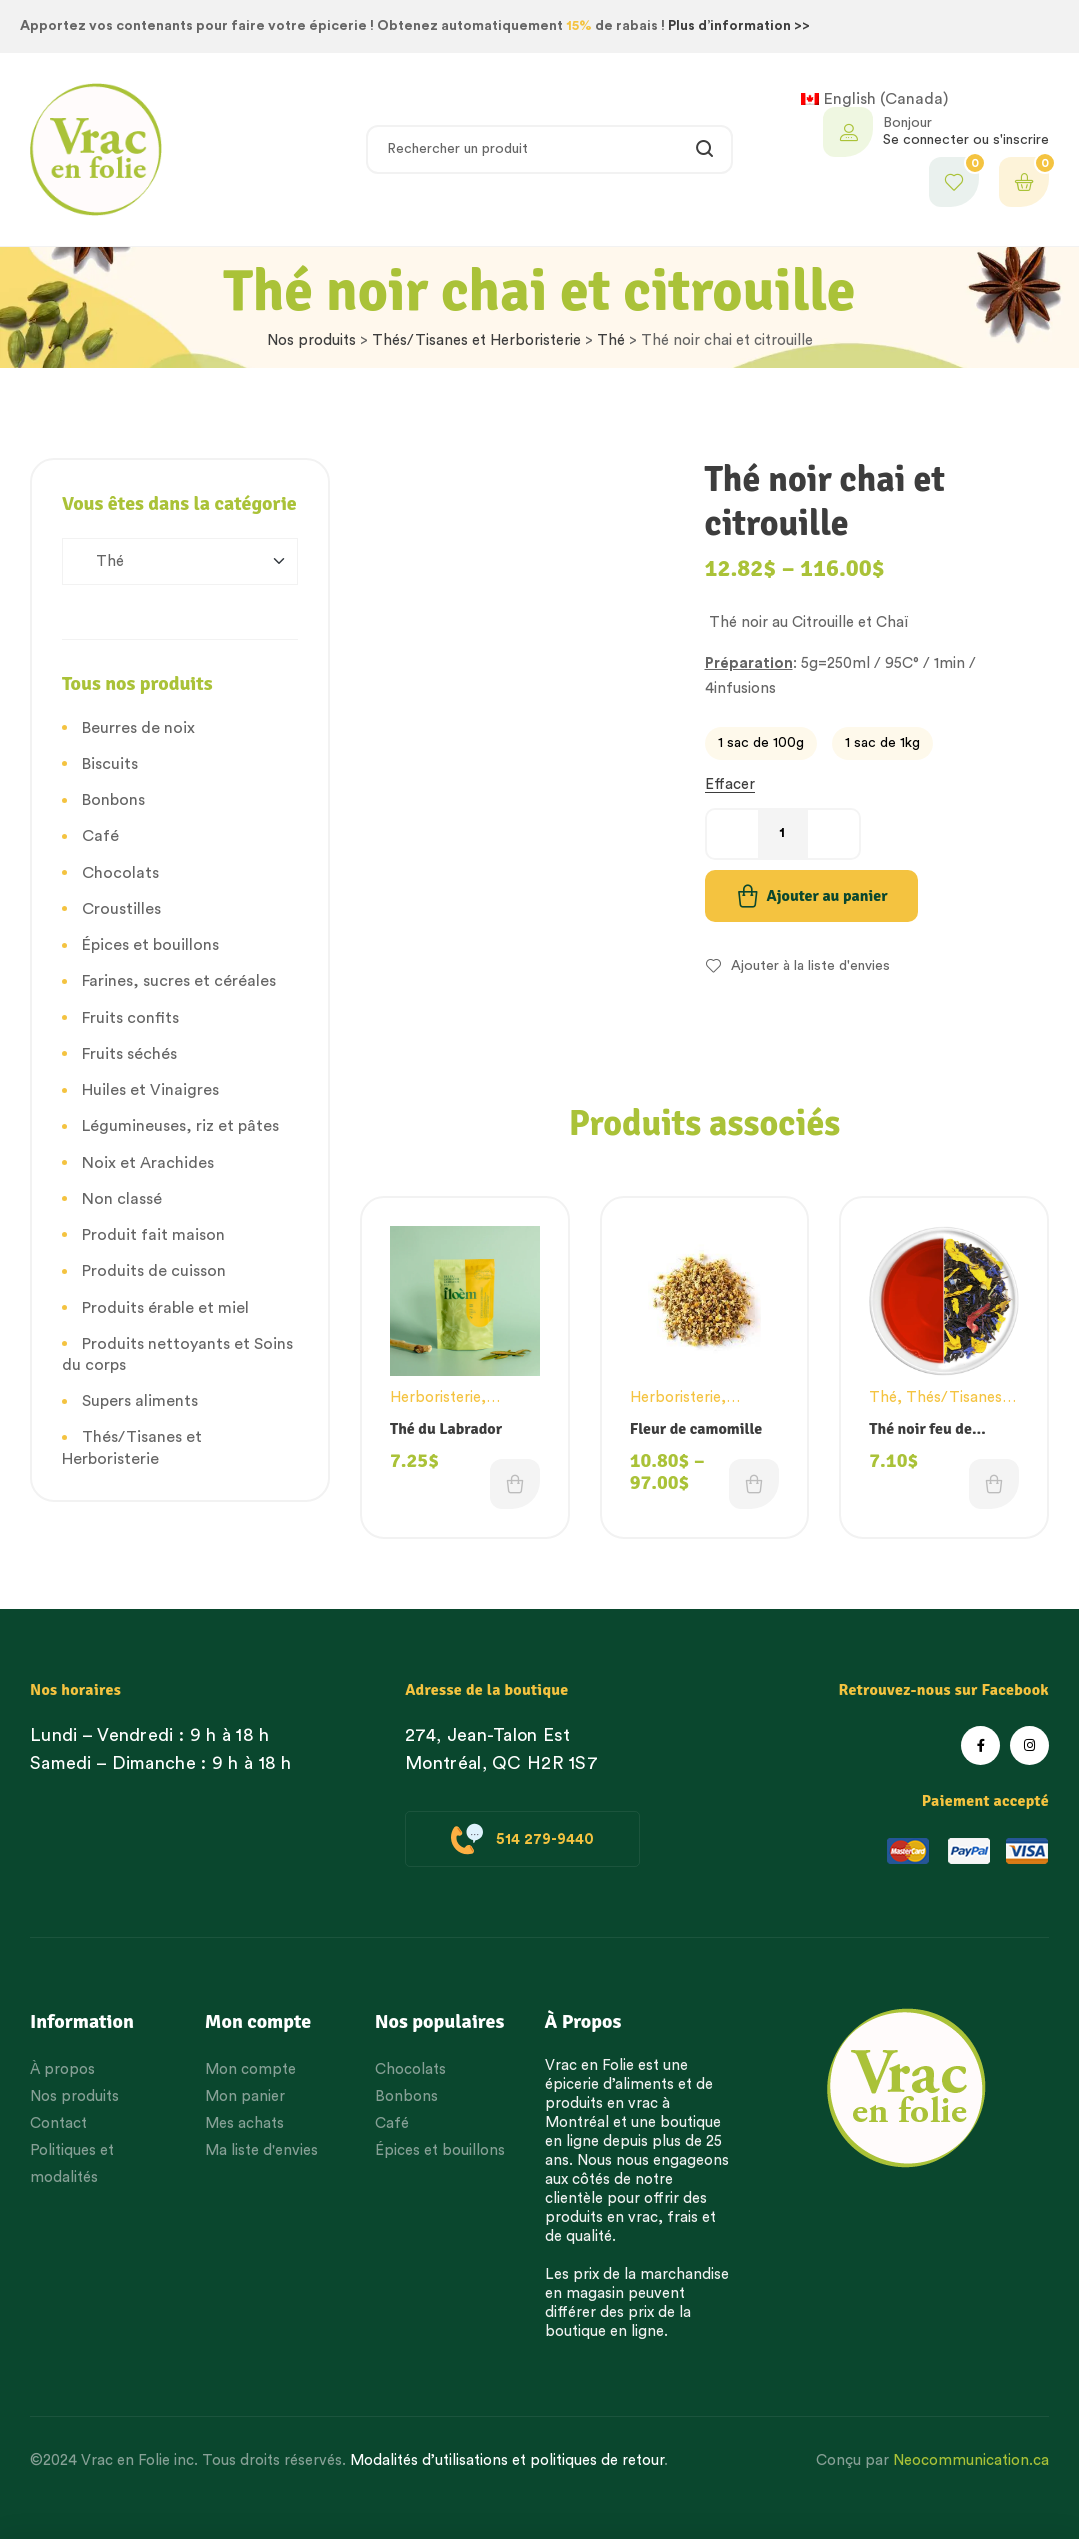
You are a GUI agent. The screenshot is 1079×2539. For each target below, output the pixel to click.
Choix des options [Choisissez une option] (515, 1484)
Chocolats (120, 873)
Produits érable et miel (165, 1308)
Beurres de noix (138, 728)
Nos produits (311, 340)
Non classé (122, 1199)
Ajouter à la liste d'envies (810, 966)
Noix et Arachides (148, 1163)
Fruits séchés (129, 1054)
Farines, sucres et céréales (179, 981)
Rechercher (705, 149)
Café (100, 836)
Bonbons (113, 800)
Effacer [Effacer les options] (730, 784)
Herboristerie (435, 1397)
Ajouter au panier (827, 896)
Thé (611, 340)
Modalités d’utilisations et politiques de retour (507, 2460)
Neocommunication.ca (971, 2460)
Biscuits (110, 764)
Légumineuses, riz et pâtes (180, 1126)
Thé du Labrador (446, 1429)
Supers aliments (140, 1401)
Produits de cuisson (154, 1271)
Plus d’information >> (739, 26)
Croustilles (121, 909)
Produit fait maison (153, 1235)
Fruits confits (130, 1018)
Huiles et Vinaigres (150, 1090)
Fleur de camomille (696, 1429)
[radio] (761, 744)
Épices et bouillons (150, 945)
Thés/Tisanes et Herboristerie (476, 340)
